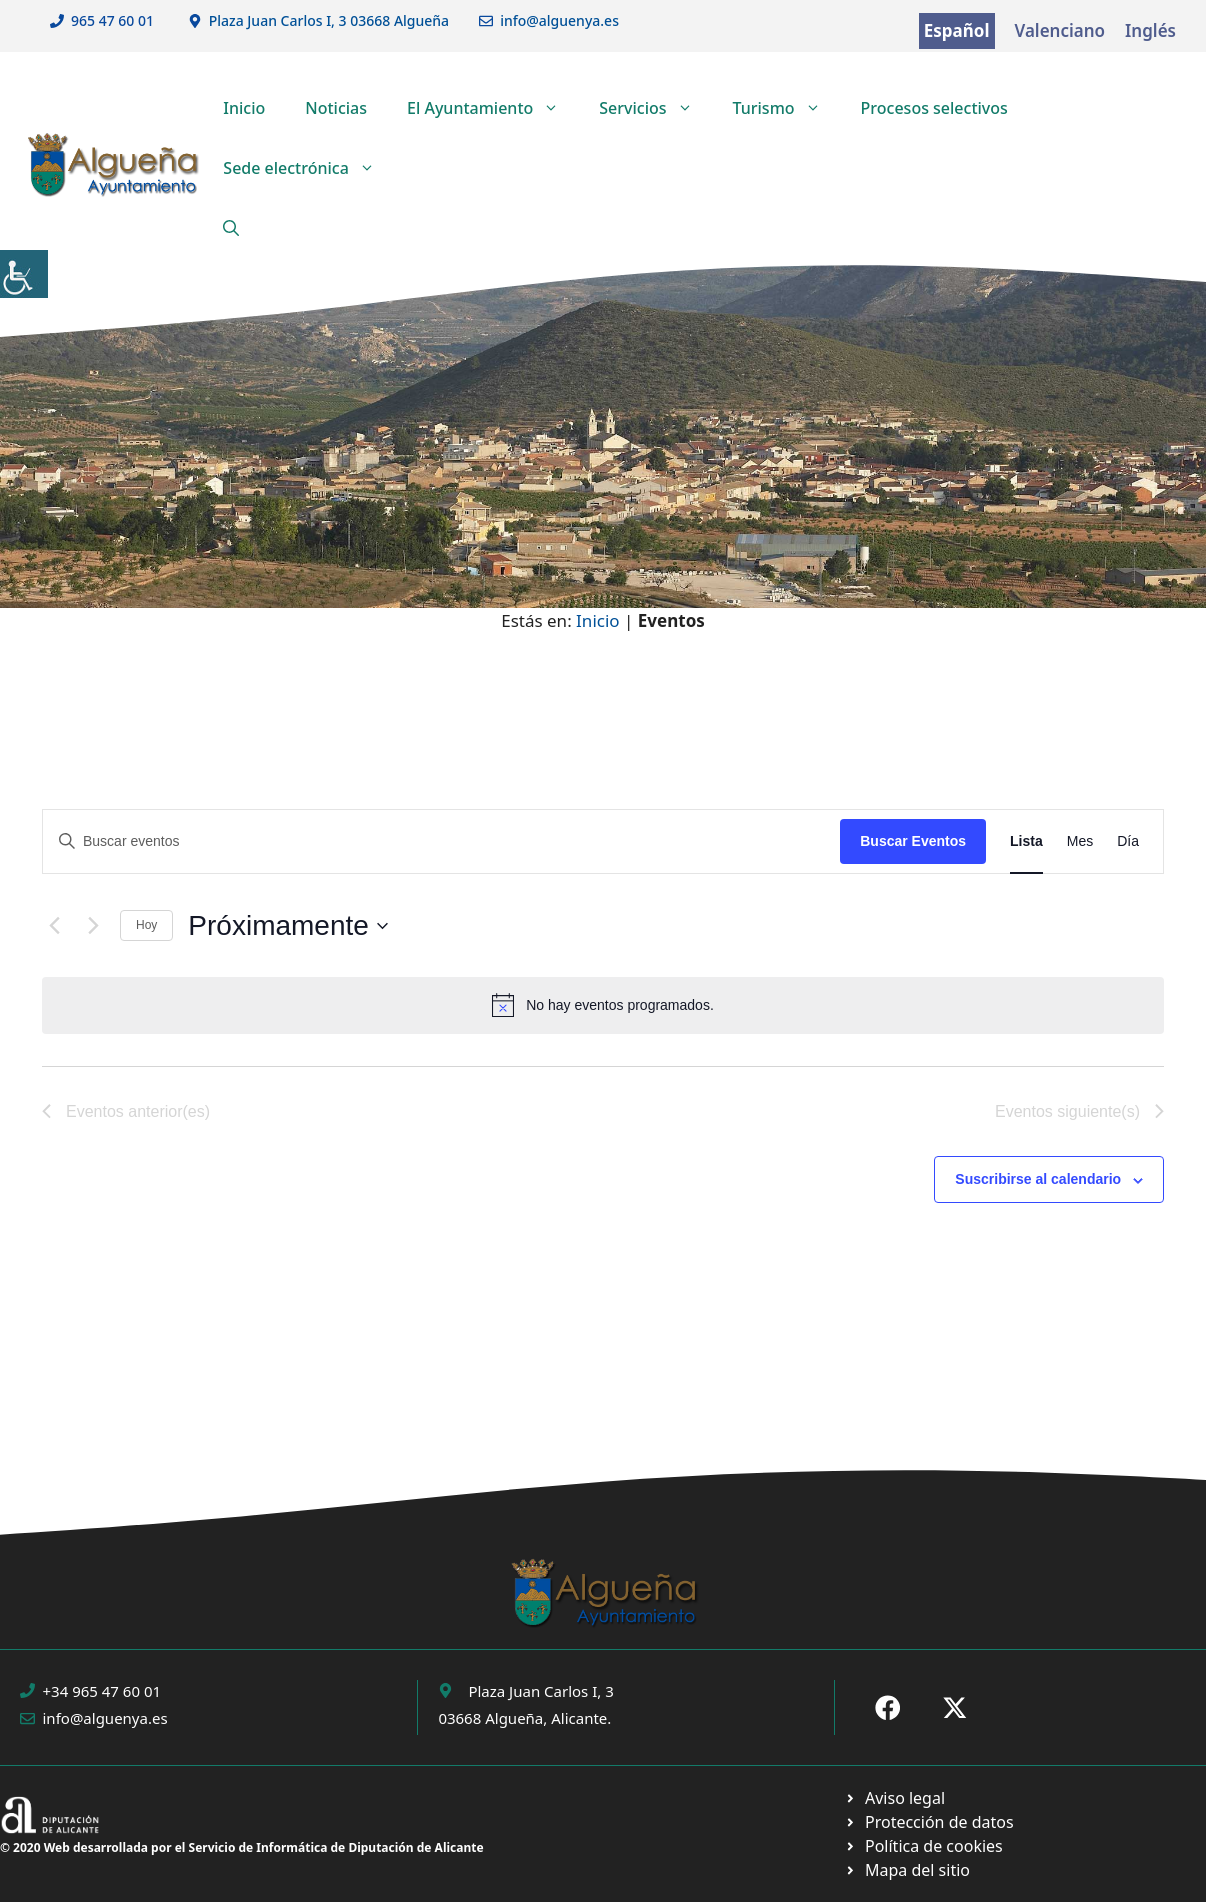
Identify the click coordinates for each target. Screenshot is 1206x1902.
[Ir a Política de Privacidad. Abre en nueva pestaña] (894, 1798)
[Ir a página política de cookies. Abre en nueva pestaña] (928, 1822)
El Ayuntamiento (493, 108)
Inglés (1150, 30)
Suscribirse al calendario (1038, 1179)
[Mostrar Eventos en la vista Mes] (1080, 841)
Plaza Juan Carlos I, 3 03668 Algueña (329, 20)
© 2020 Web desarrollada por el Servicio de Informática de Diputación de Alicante (242, 1847)
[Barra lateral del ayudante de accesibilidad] (24, 274)
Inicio (244, 108)
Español (957, 30)
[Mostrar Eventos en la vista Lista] (1026, 841)
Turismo (787, 108)
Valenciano (1060, 30)
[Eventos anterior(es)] (54, 926)
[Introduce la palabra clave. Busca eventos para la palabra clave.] (441, 841)
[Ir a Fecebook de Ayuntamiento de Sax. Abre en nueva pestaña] (888, 1708)
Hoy (146, 925)
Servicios (655, 108)
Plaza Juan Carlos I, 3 (540, 1691)
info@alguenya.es (559, 20)
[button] (231, 228)
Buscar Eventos (913, 841)
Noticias (336, 108)
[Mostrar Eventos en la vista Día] (1128, 841)
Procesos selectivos (934, 108)
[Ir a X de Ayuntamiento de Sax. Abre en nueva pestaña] (955, 1708)
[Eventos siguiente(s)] (93, 926)
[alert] (603, 1005)
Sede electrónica (309, 168)
